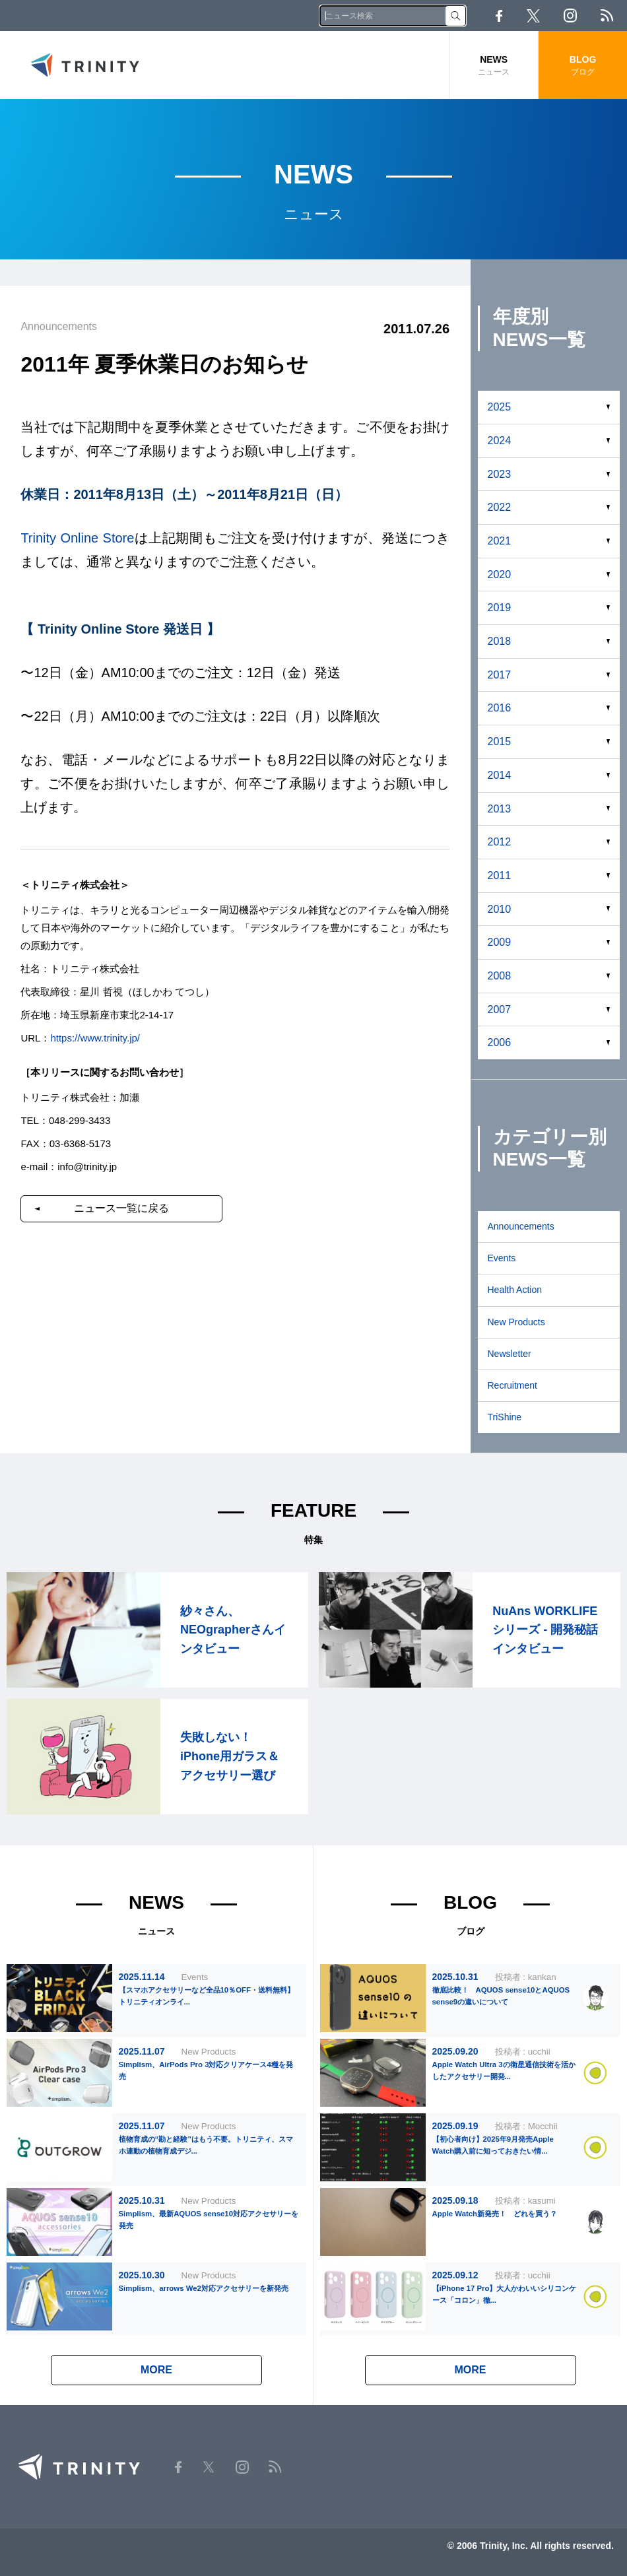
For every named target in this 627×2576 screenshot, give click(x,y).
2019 (500, 607)
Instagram (570, 15)
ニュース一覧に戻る (121, 1208)
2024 (500, 440)
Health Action (515, 1289)
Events (502, 1258)
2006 (500, 1042)
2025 (500, 407)
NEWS (493, 65)
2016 (500, 707)
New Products (516, 1322)
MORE (156, 2369)
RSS (607, 15)
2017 (500, 674)
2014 (500, 775)
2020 (500, 574)
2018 (500, 641)
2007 (500, 1009)
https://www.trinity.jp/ (95, 1037)
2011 (500, 875)
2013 (500, 808)
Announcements (521, 1226)
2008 (500, 975)
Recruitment (512, 1385)
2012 (500, 841)
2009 (500, 942)
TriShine (505, 1417)
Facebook (499, 16)
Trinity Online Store (77, 538)
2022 (500, 507)
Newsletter (509, 1353)
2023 (500, 474)
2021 (500, 540)
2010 (500, 909)
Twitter (533, 15)
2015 (500, 741)
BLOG (583, 65)
